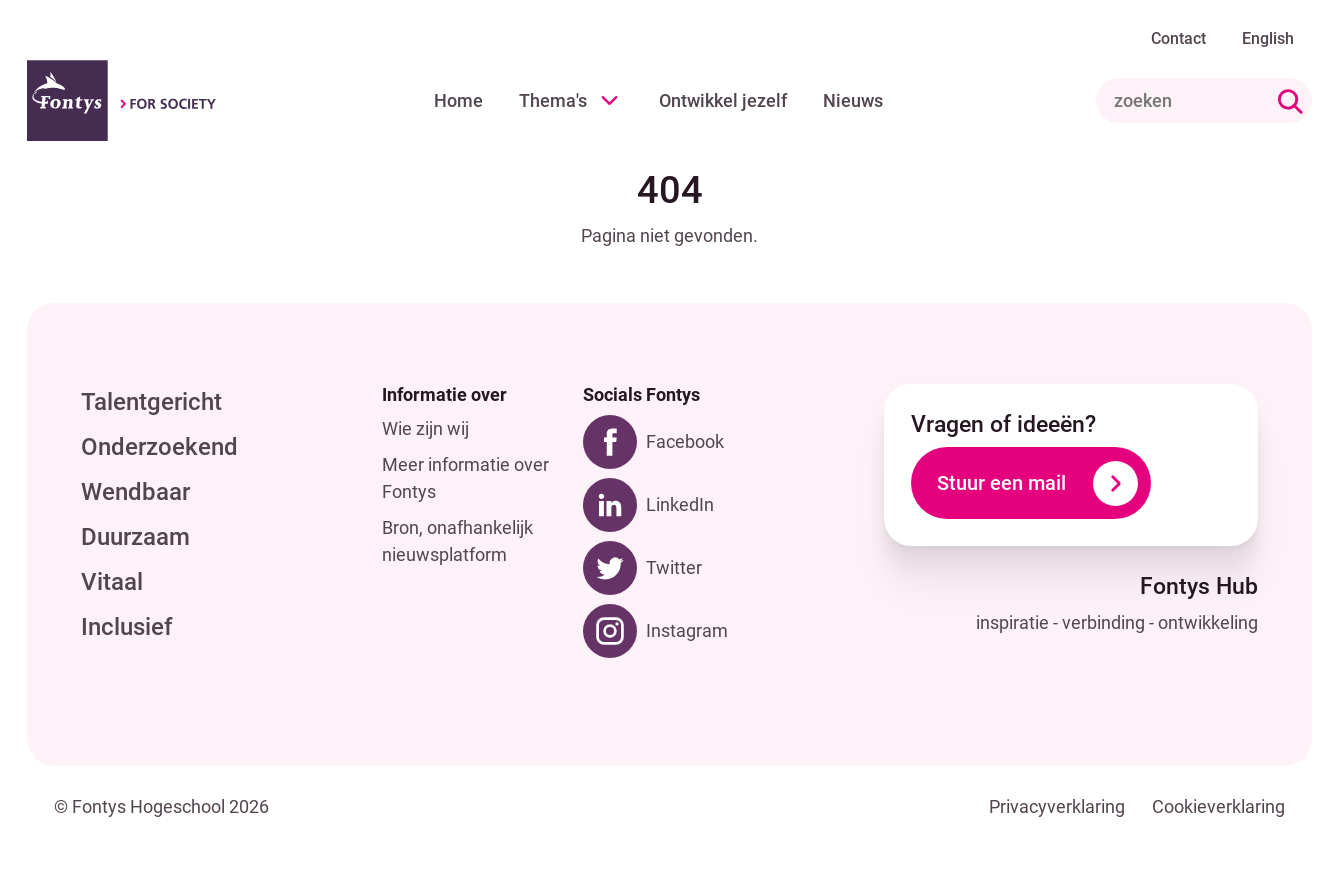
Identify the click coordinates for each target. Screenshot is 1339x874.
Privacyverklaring (1057, 806)
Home (458, 100)
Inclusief (127, 627)
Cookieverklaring (1218, 806)
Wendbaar (135, 492)
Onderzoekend (159, 447)
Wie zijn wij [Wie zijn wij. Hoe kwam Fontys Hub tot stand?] (425, 428)
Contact (1178, 38)
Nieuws (853, 100)
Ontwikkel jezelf (723, 100)
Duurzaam (135, 537)
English (1268, 38)
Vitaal (112, 582)
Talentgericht (151, 402)
